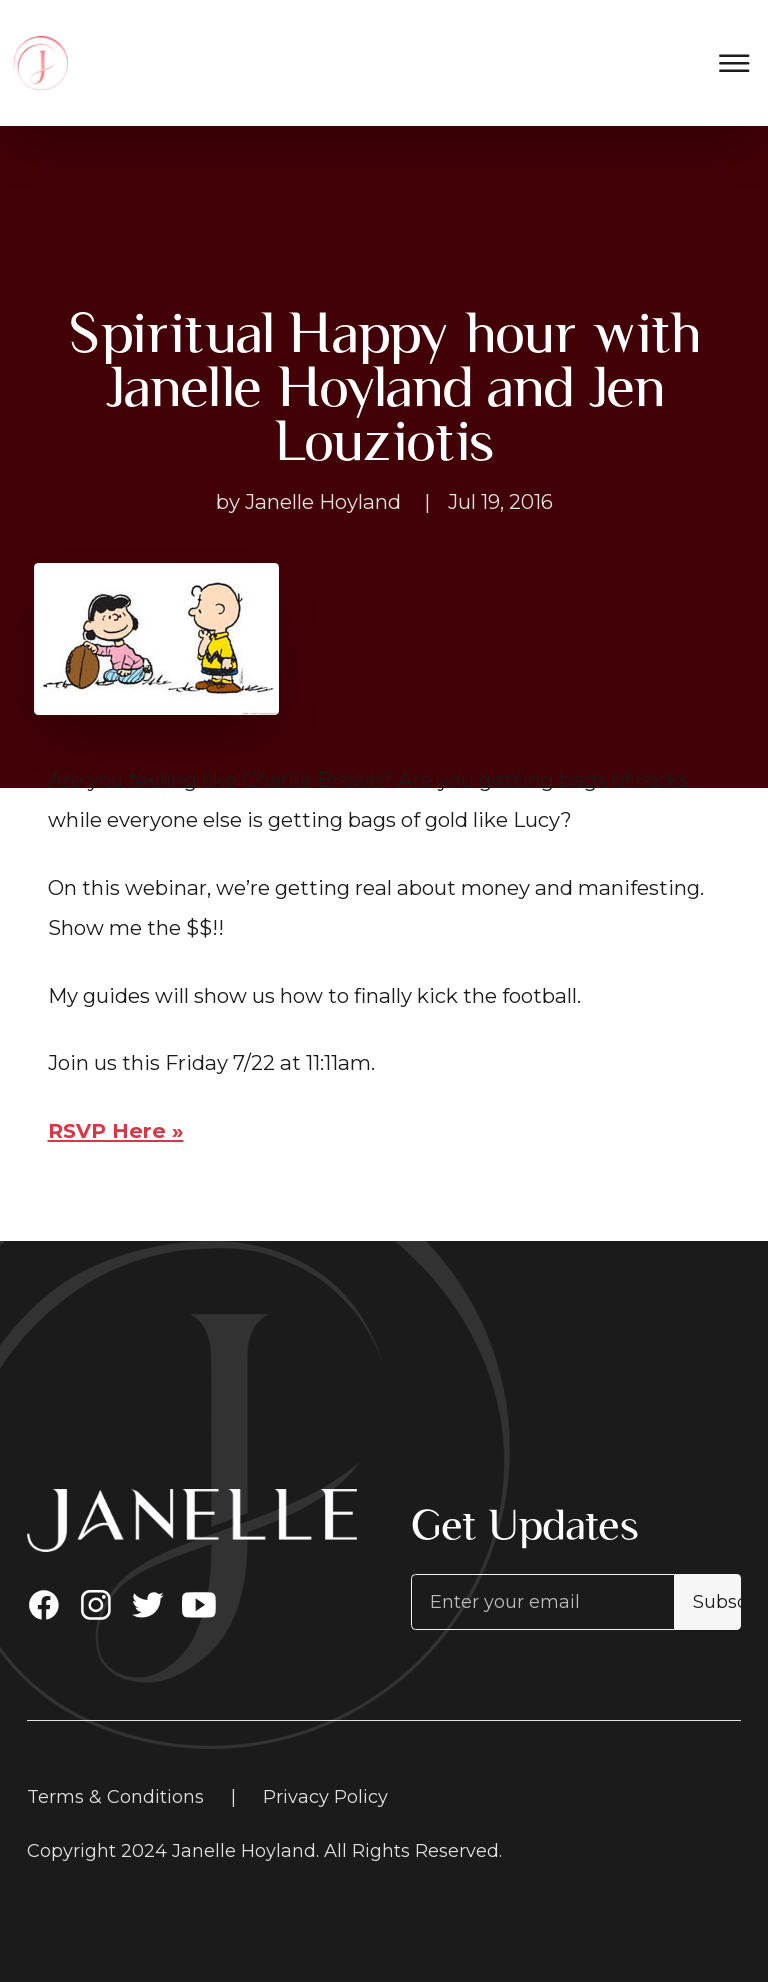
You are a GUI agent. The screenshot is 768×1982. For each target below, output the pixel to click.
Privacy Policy (325, 1797)
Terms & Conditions (115, 1797)
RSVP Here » (116, 1130)
